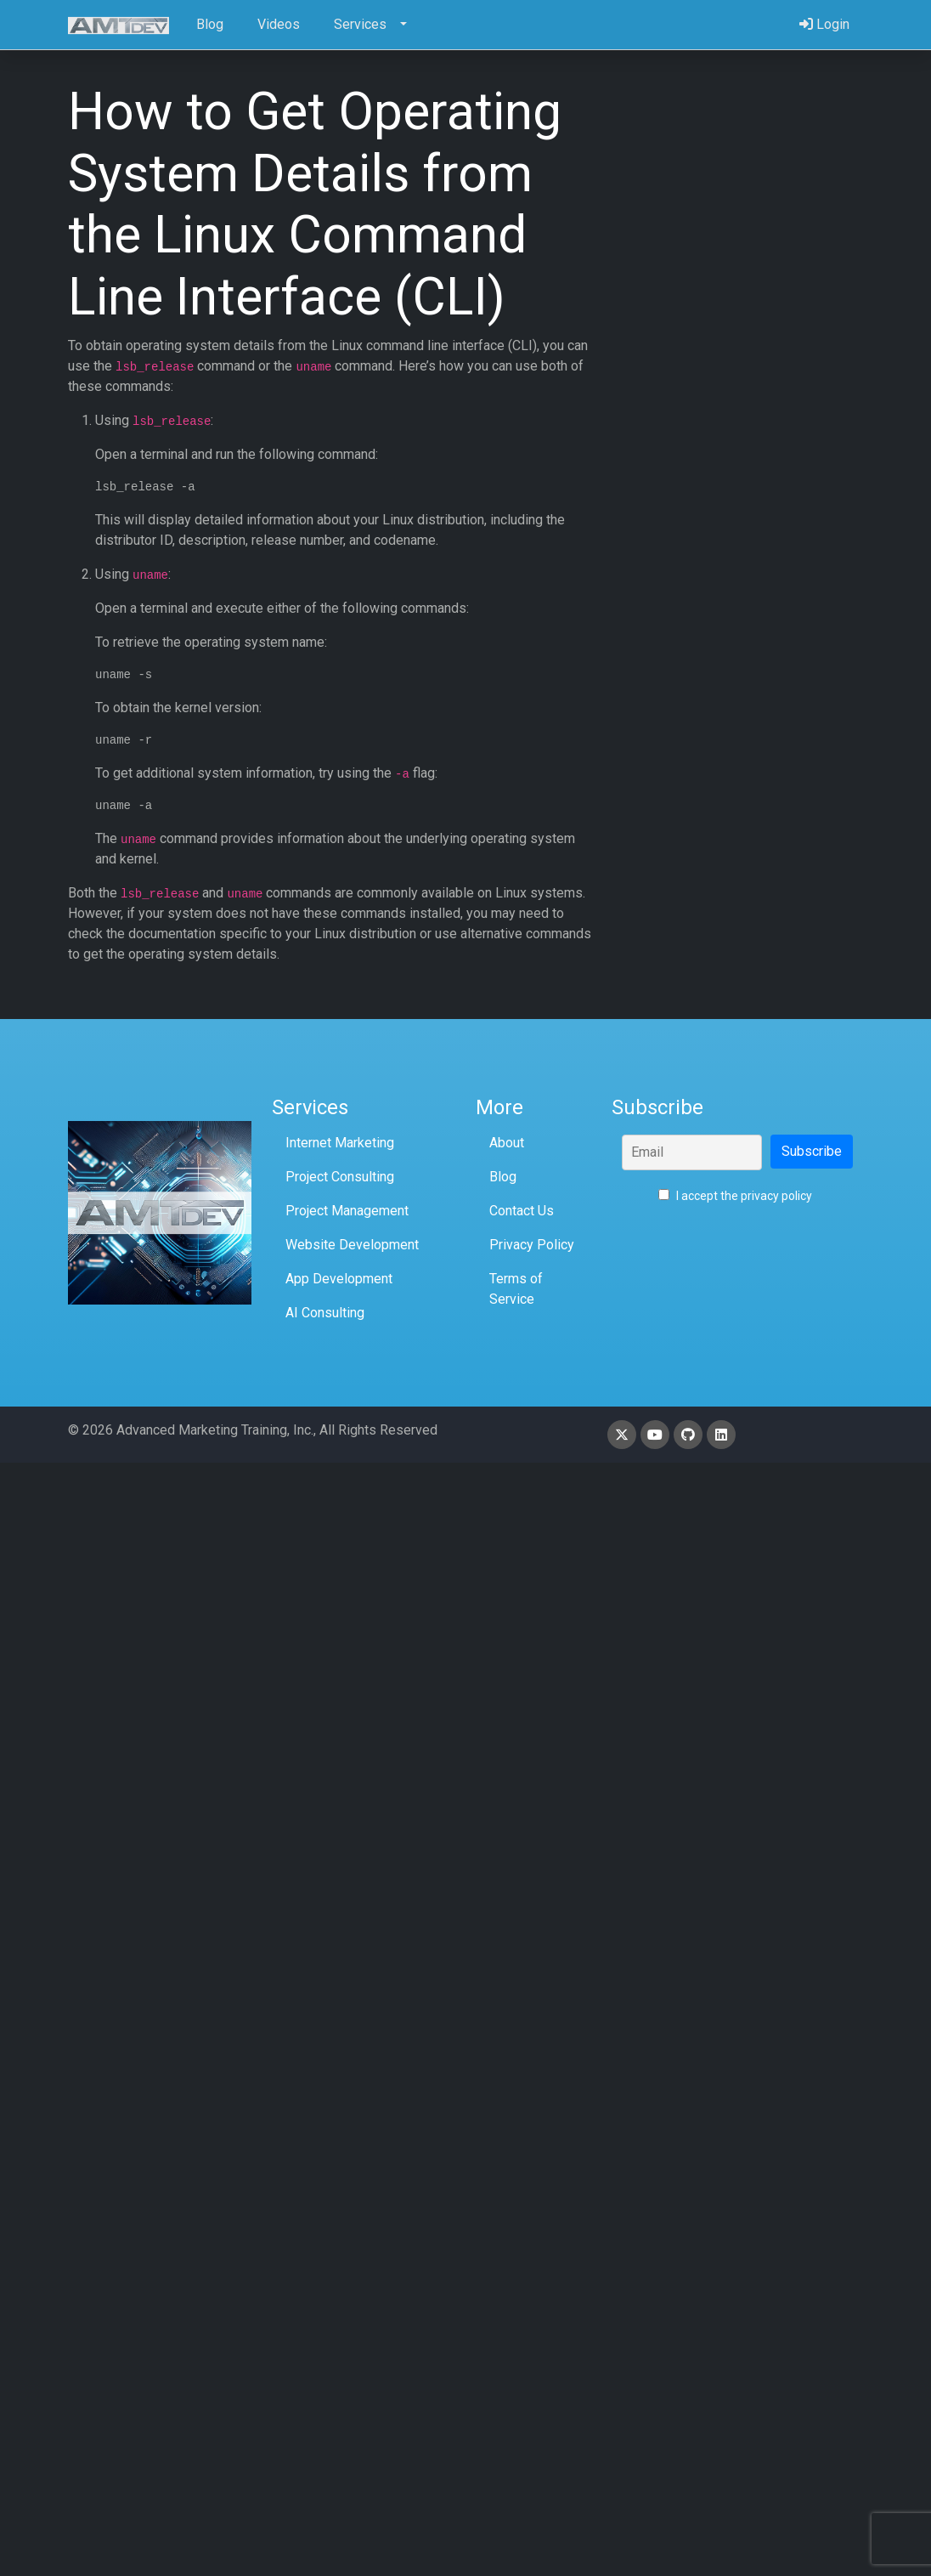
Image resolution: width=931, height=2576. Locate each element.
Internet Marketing (339, 1143)
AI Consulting (324, 1313)
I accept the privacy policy (735, 1196)
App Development (338, 1279)
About (506, 1143)
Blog (502, 1177)
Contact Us (521, 1211)
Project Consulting (339, 1177)
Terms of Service (516, 1289)
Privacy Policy (531, 1245)
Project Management (347, 1211)
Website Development (352, 1245)
